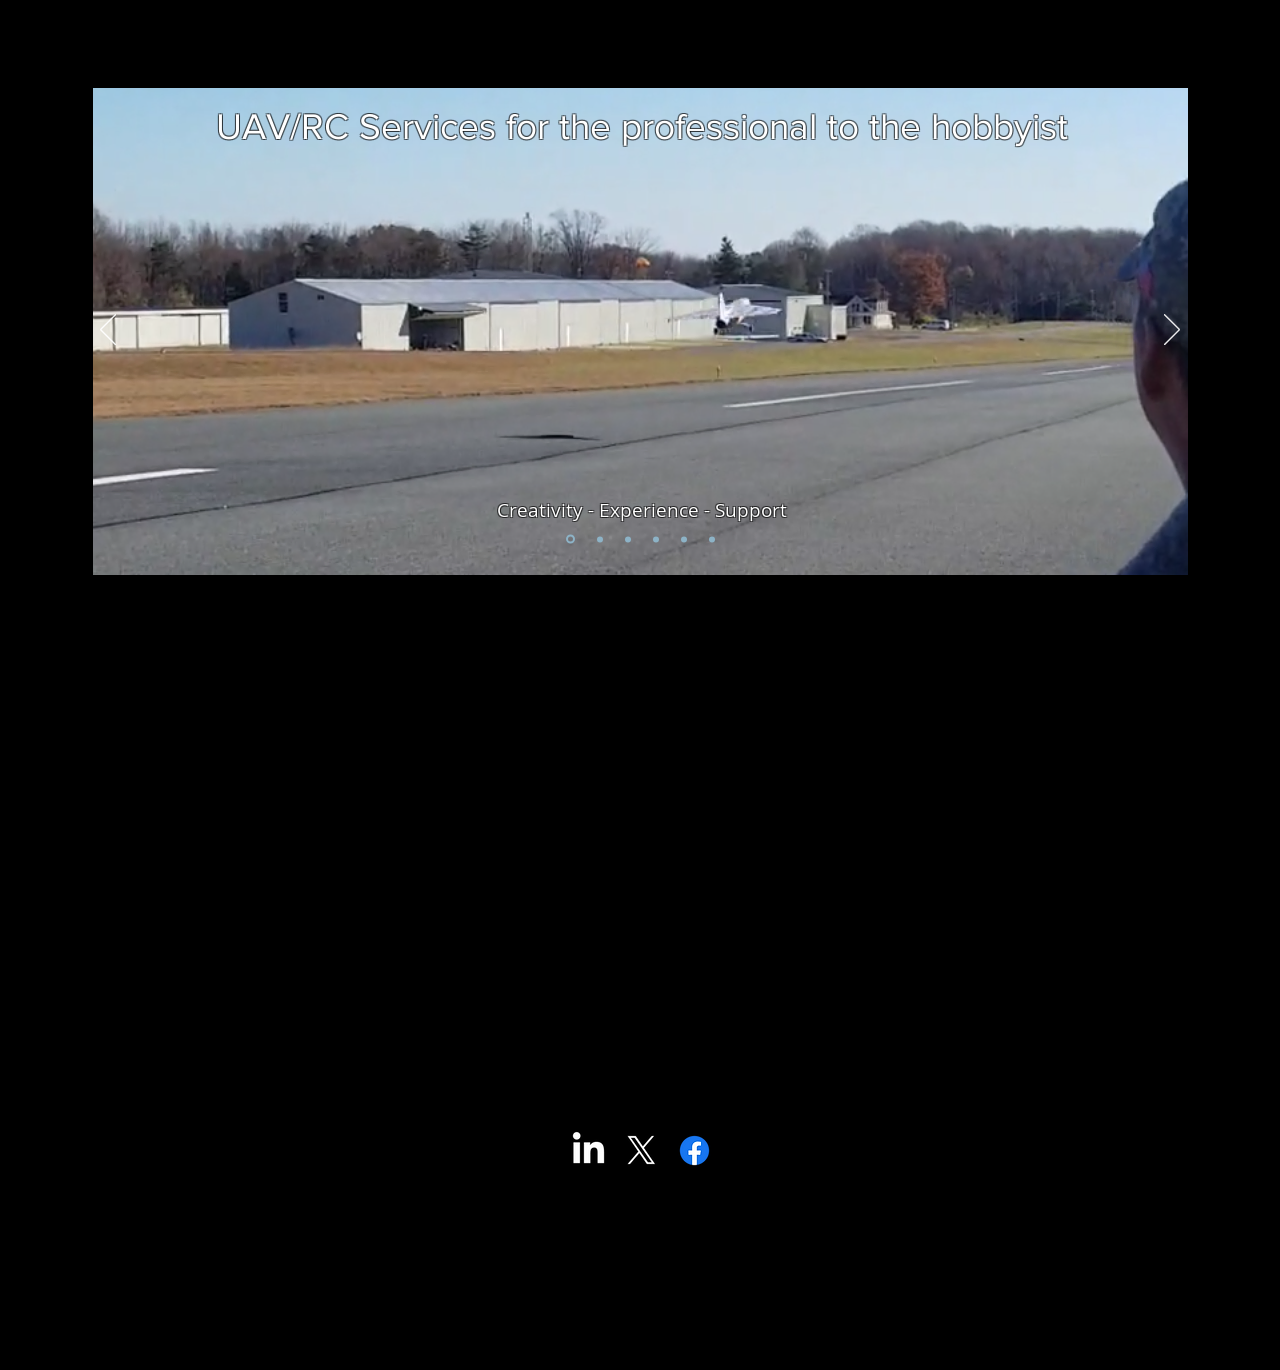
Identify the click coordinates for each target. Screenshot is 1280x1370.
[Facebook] (694, 1150)
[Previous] (108, 331)
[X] (641, 1150)
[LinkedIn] (588, 1150)
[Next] (1172, 331)
